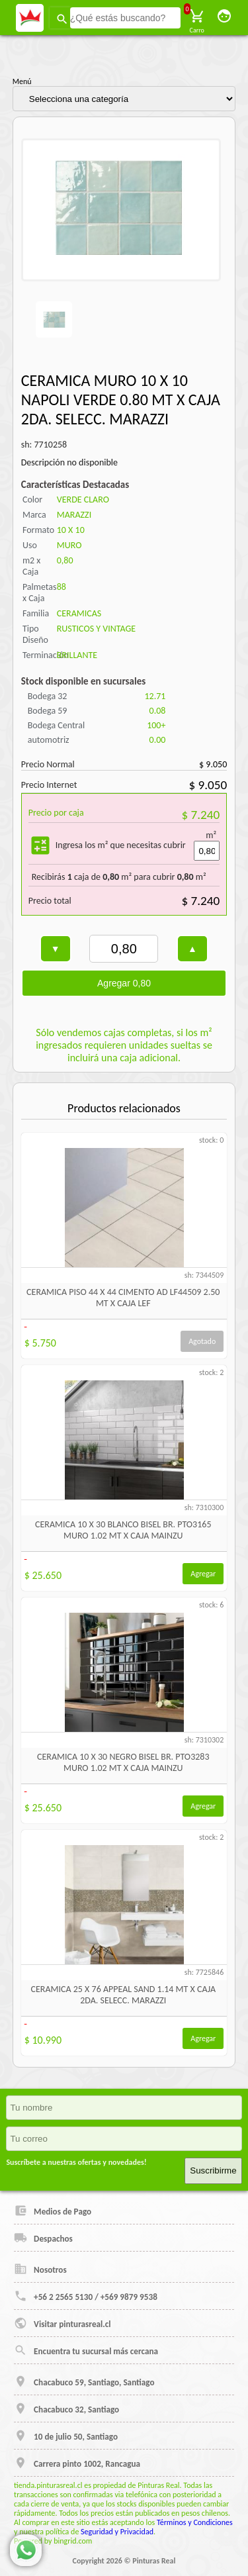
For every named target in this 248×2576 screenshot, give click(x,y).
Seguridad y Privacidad (117, 2531)
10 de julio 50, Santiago (66, 2435)
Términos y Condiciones (195, 2522)
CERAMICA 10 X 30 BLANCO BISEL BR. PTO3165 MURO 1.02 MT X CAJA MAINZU (123, 1530)
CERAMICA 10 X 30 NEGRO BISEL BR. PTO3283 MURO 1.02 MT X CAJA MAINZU (123, 1762)
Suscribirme (213, 2170)
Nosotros (40, 2268)
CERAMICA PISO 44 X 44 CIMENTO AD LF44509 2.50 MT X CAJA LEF (123, 1297)
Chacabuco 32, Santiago (66, 2408)
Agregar (203, 1573)
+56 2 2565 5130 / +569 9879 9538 (85, 2296)
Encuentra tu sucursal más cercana (86, 2350)
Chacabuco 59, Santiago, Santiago (84, 2381)
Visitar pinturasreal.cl (62, 2323)
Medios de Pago (52, 2210)
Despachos (43, 2237)
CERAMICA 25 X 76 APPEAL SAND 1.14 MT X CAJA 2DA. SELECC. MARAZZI (123, 1994)
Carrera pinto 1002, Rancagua (77, 2462)
